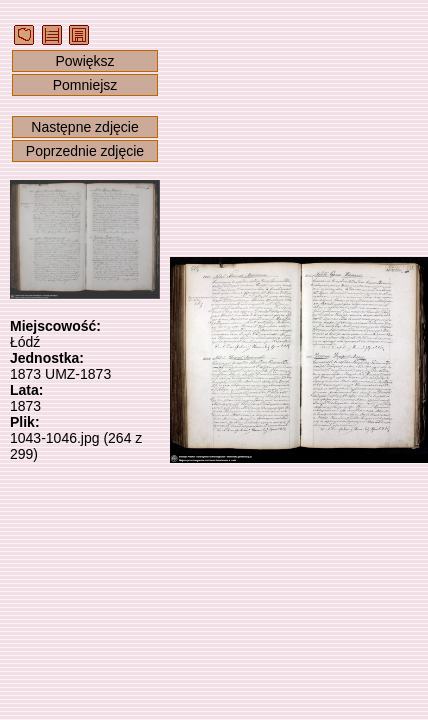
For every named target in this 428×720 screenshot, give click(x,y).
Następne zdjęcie (84, 127)
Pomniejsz (85, 85)
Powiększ (84, 61)
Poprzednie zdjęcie (85, 151)
